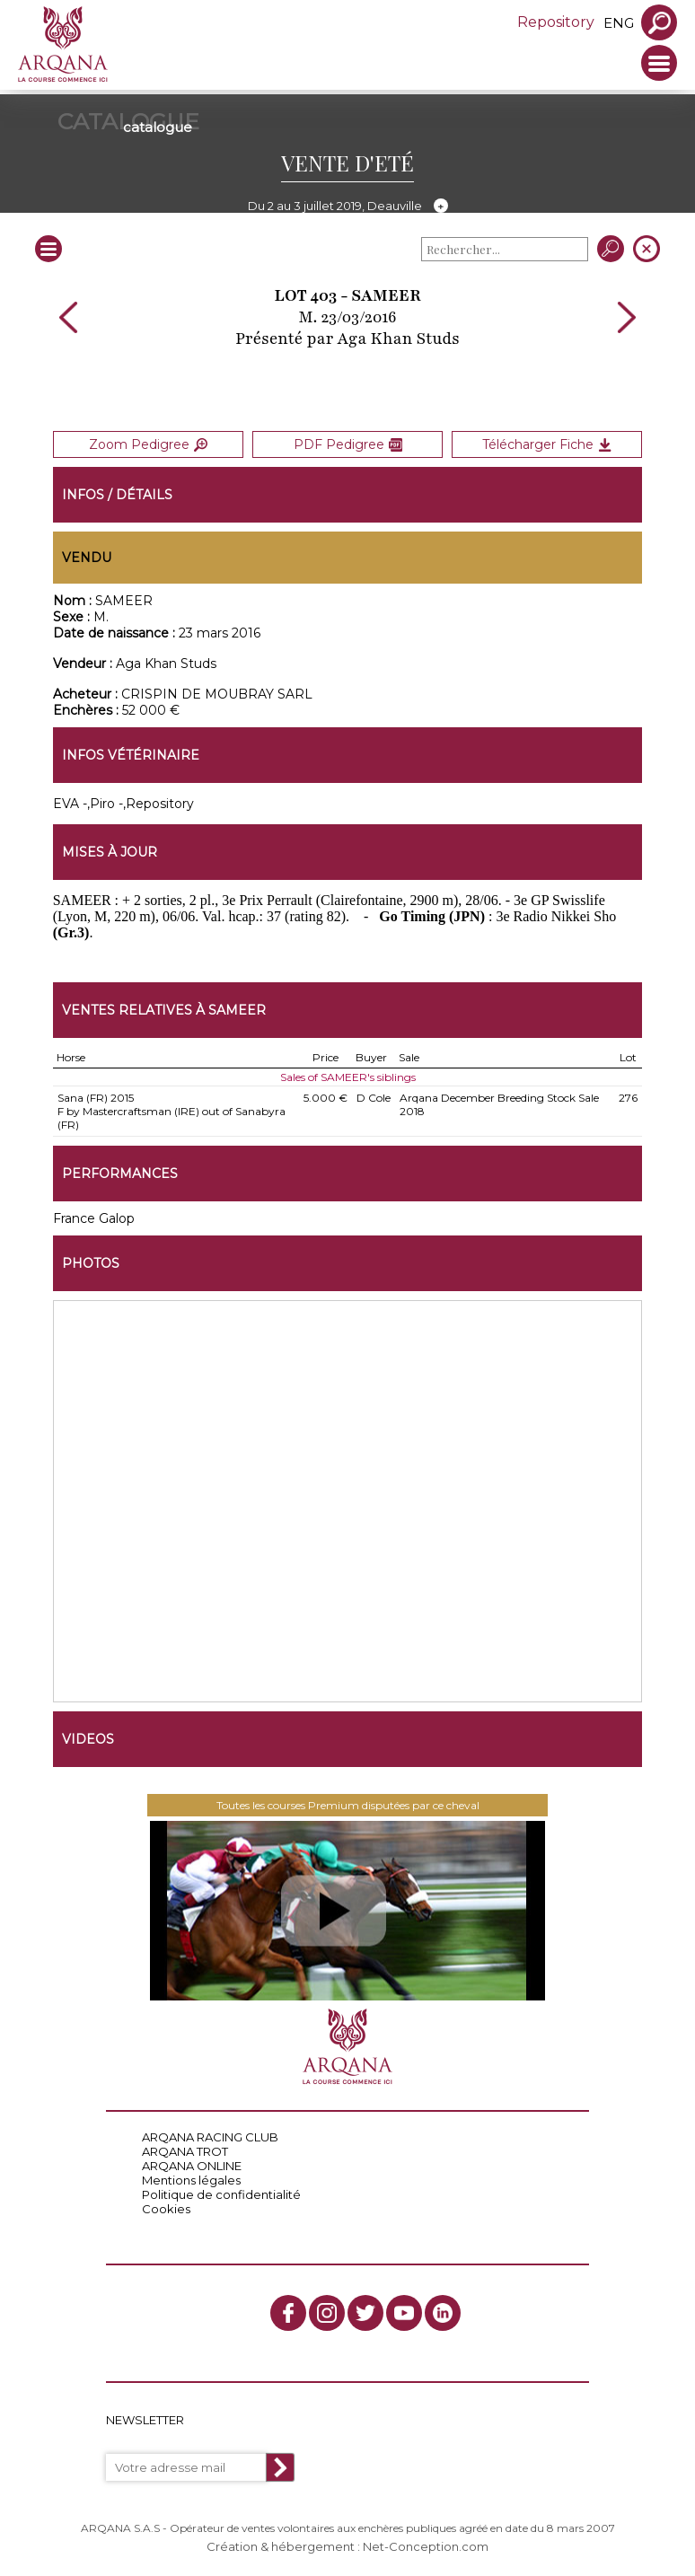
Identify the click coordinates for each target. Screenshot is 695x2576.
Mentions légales (191, 2180)
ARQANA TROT (185, 2151)
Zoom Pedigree (148, 444)
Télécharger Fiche (546, 444)
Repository (555, 22)
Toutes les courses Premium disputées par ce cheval (347, 1805)
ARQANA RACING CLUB (210, 2137)
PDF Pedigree (348, 444)
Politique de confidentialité (221, 2194)
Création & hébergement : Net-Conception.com (347, 2546)
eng (618, 22)
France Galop (94, 1218)
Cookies (166, 2209)
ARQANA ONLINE (192, 2165)
